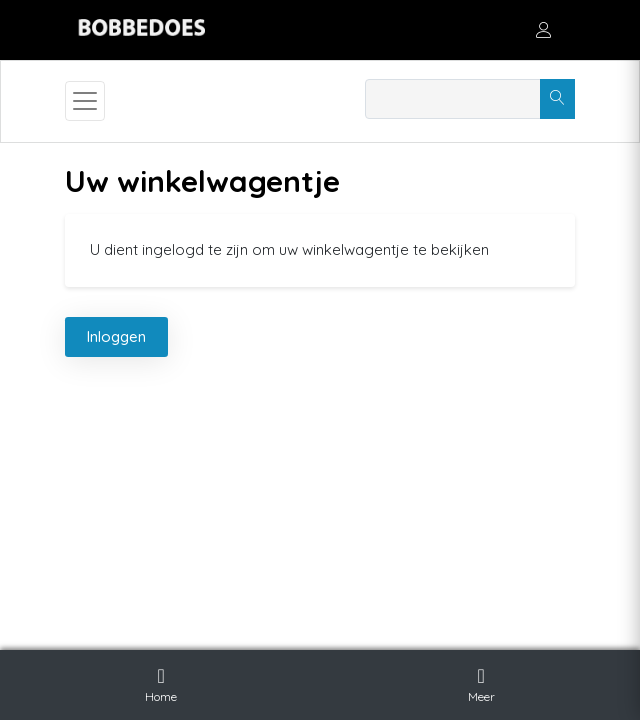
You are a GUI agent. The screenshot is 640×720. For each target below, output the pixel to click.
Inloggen (116, 336)
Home (161, 682)
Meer (481, 682)
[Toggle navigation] (85, 101)
